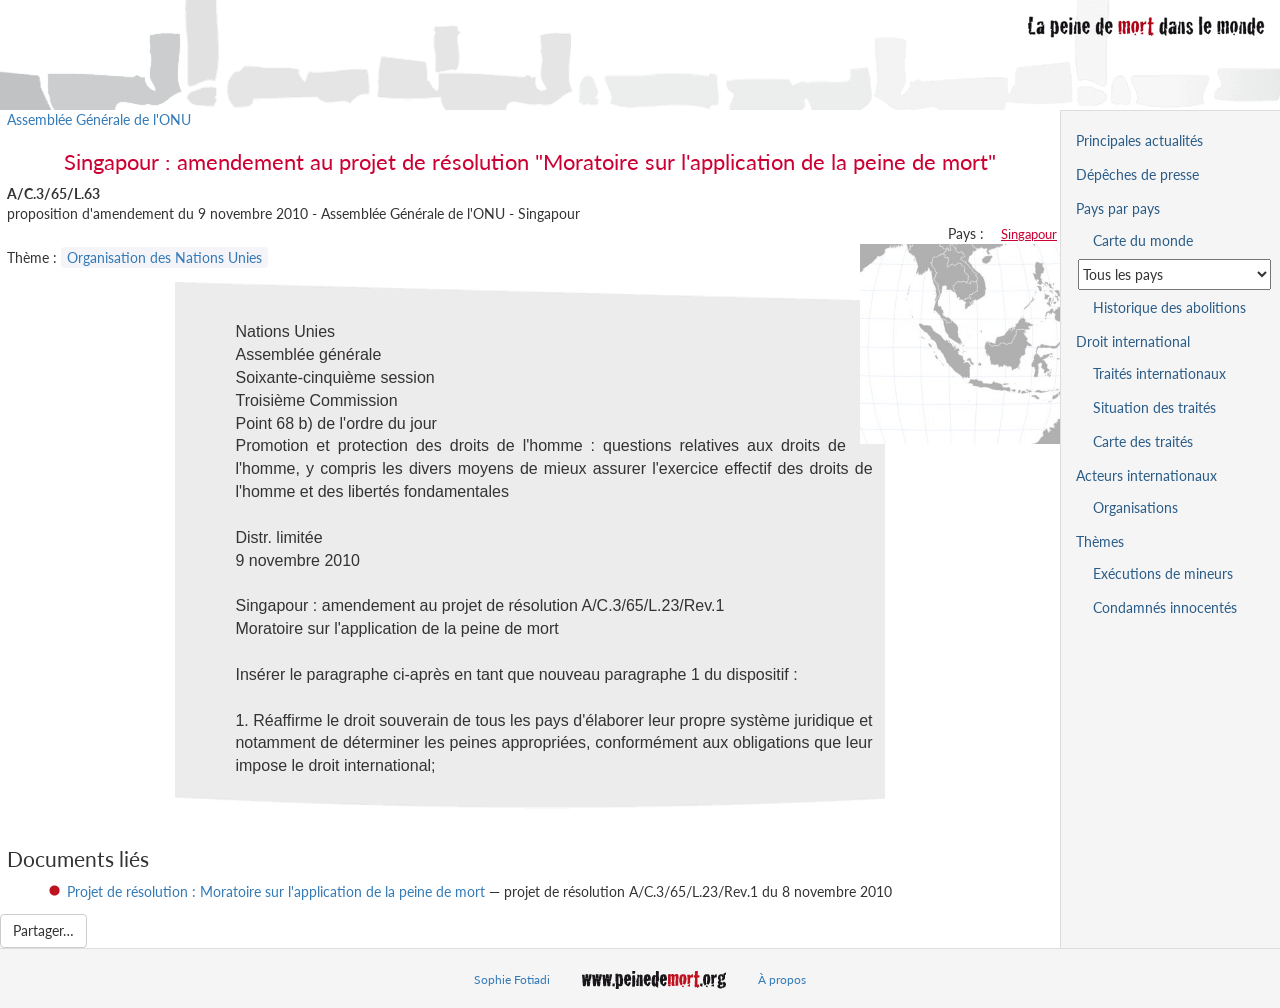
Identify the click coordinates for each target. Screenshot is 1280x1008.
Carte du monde (1143, 240)
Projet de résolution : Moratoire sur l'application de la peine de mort (276, 891)
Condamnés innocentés (1165, 607)
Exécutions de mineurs (1163, 573)
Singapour (1029, 234)
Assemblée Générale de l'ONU (99, 119)
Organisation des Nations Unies (164, 257)
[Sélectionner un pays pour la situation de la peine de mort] (1174, 274)
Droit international (1133, 341)
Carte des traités (1143, 441)
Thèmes (1100, 541)
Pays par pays (1118, 208)
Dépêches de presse (1137, 174)
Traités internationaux (1159, 373)
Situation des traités (1154, 407)
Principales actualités (1139, 140)
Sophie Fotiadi (512, 979)
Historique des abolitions (1169, 307)
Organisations (1135, 507)
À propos (782, 979)
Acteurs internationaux (1146, 475)
